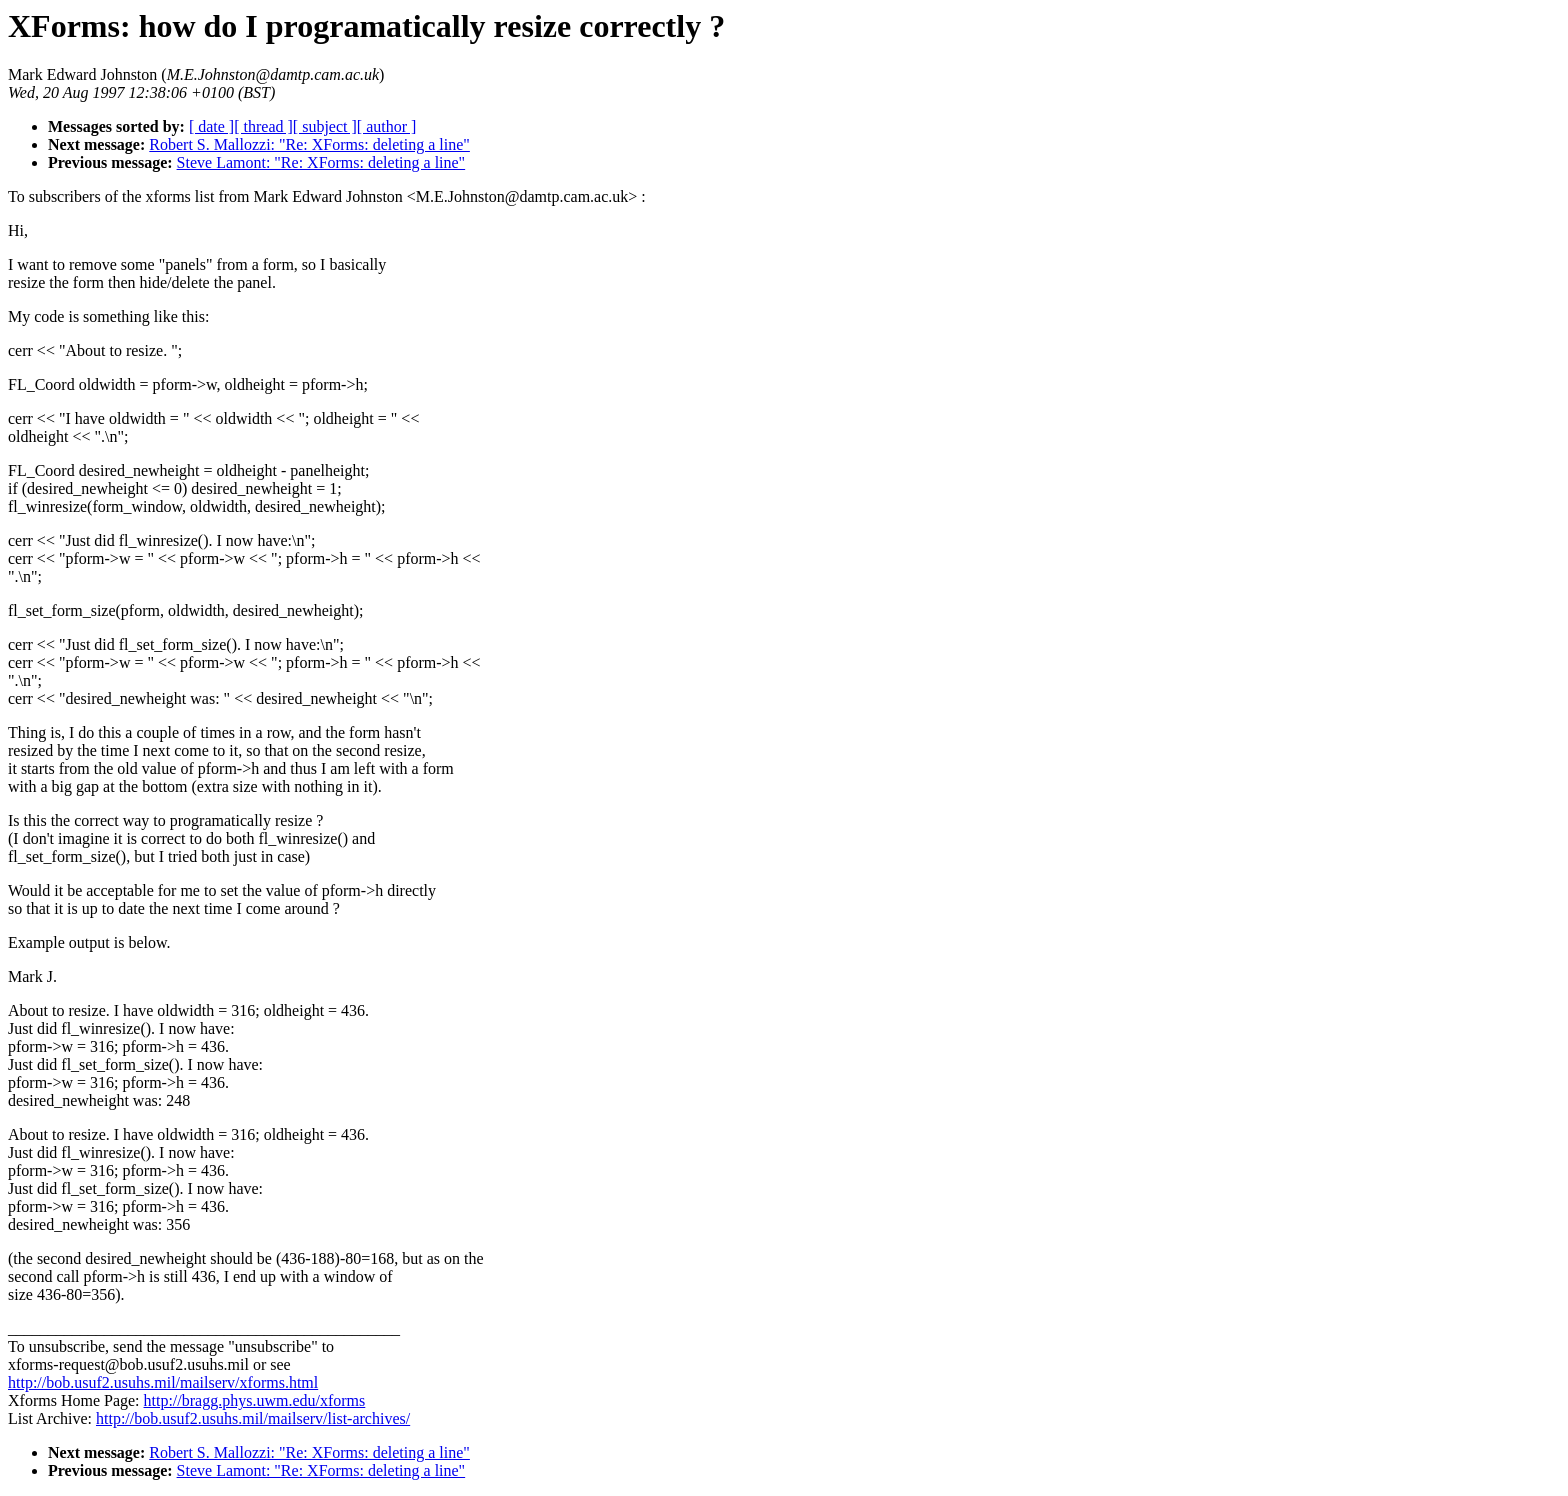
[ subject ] (325, 126)
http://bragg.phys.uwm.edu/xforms (255, 1400)
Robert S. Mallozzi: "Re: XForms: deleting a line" (309, 144)
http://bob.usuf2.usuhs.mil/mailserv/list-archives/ (253, 1418)
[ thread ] (263, 126)
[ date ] (211, 126)
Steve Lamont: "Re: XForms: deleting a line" (321, 162)
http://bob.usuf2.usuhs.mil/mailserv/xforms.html (163, 1382)
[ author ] (387, 126)
